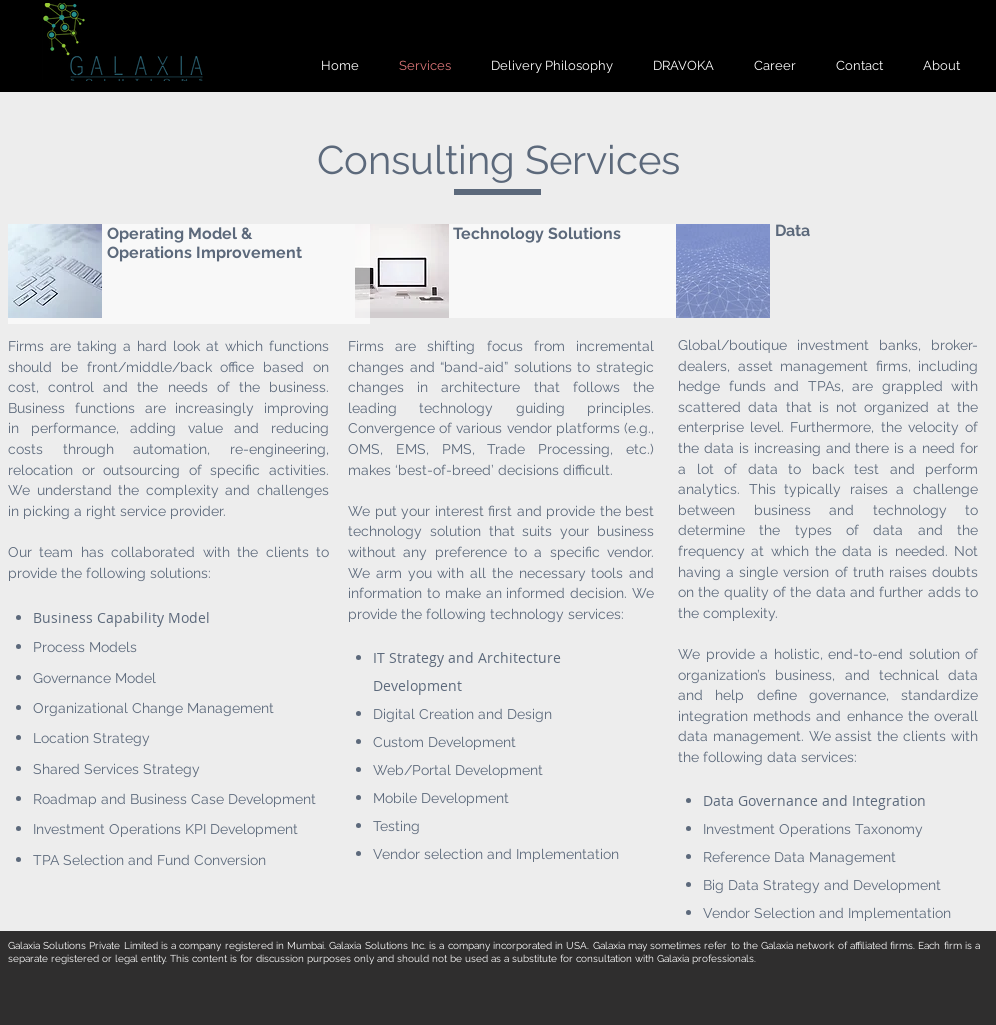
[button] (941, 65)
